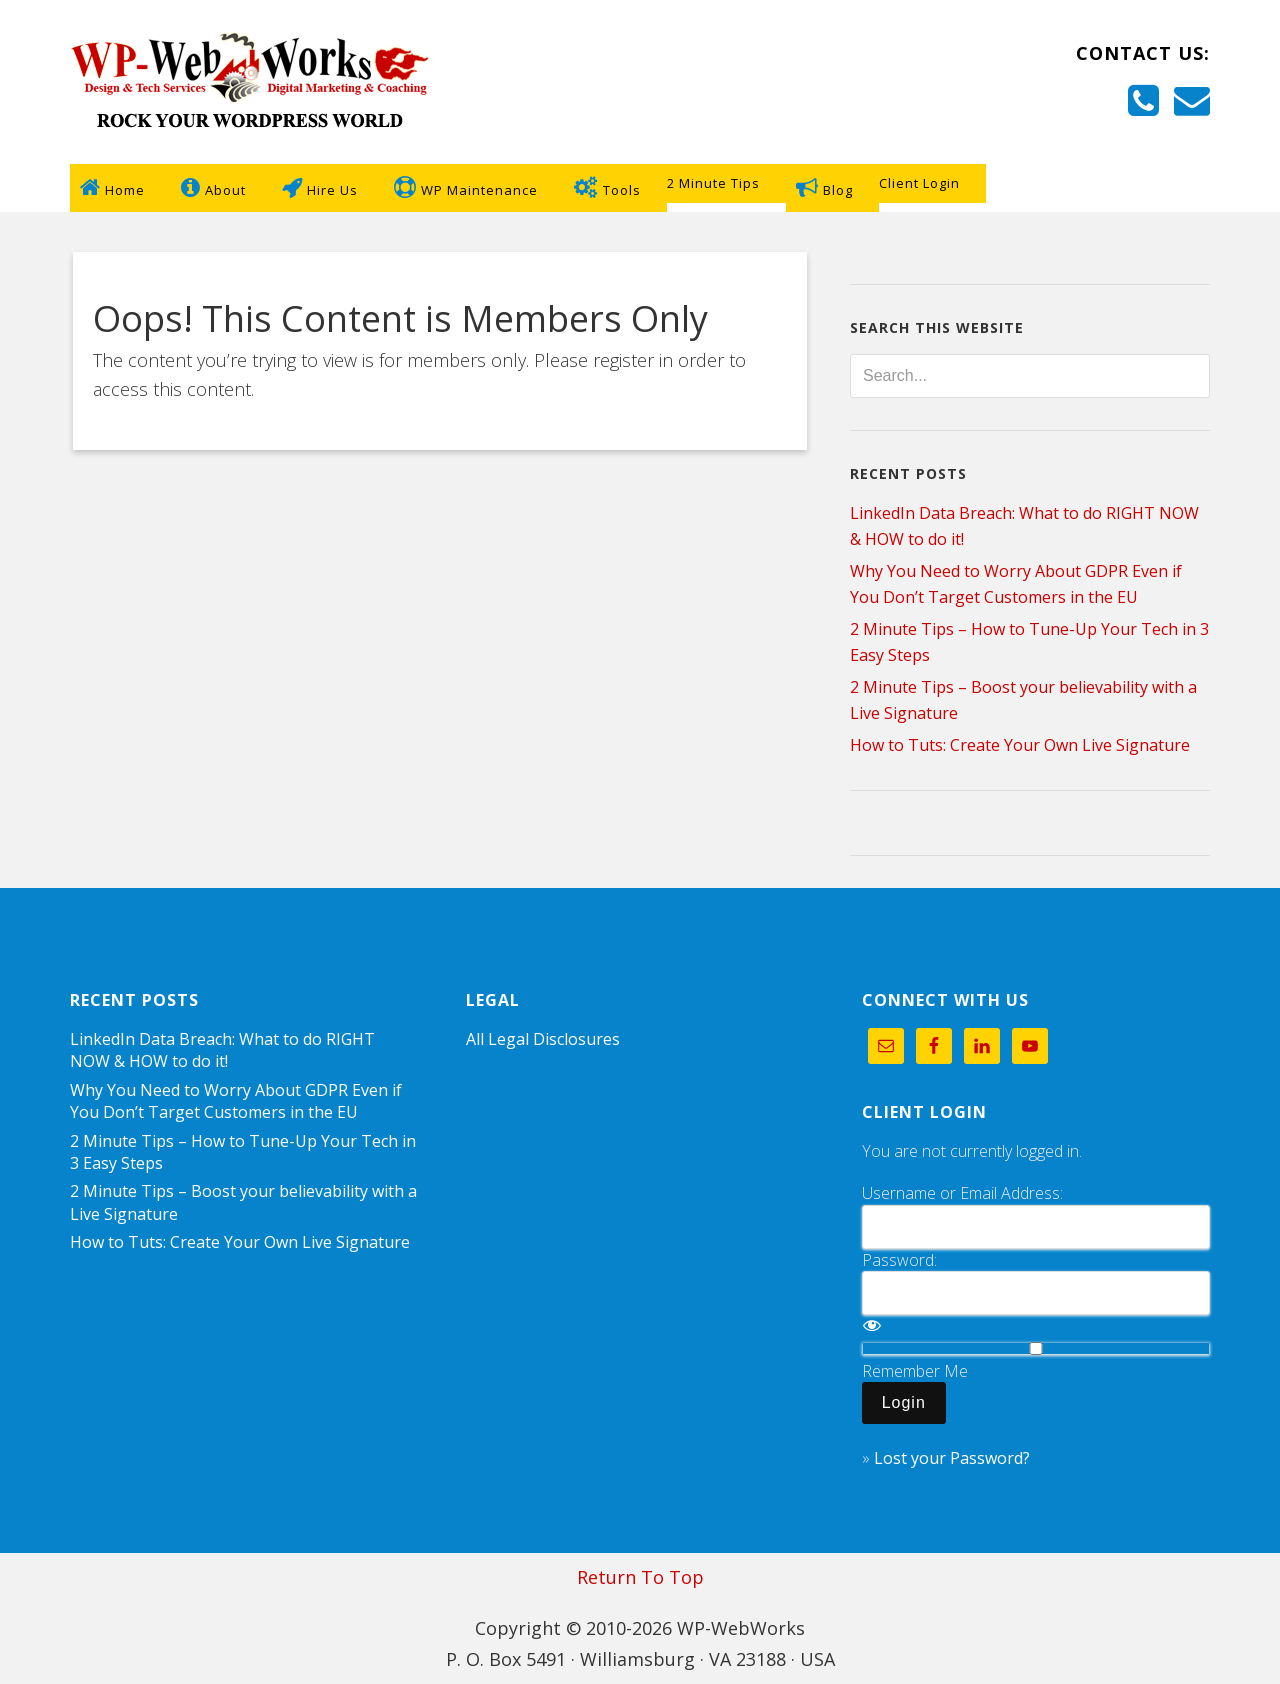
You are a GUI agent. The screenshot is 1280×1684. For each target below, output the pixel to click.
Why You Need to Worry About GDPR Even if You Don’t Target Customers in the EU (236, 1101)
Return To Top (640, 1577)
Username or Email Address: (962, 1193)
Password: (899, 1260)
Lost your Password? (952, 1458)
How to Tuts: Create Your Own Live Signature (1020, 745)
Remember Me (915, 1371)
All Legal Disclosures (543, 1039)
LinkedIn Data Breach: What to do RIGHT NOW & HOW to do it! (222, 1050)
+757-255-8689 (1077, 106)
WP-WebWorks (250, 82)
